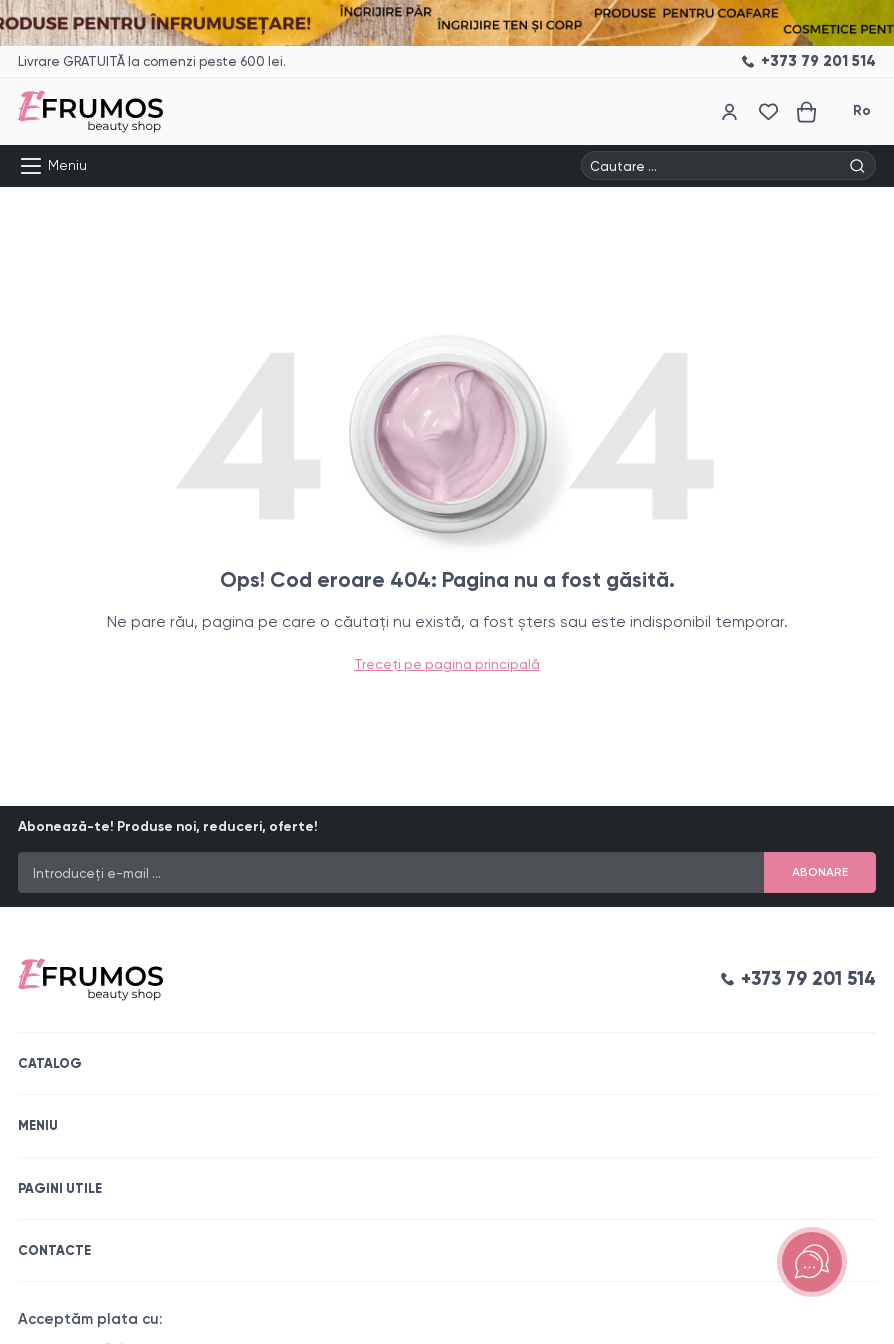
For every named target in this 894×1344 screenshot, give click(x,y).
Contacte (54, 1250)
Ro (862, 110)
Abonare (820, 872)
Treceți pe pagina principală (447, 664)
